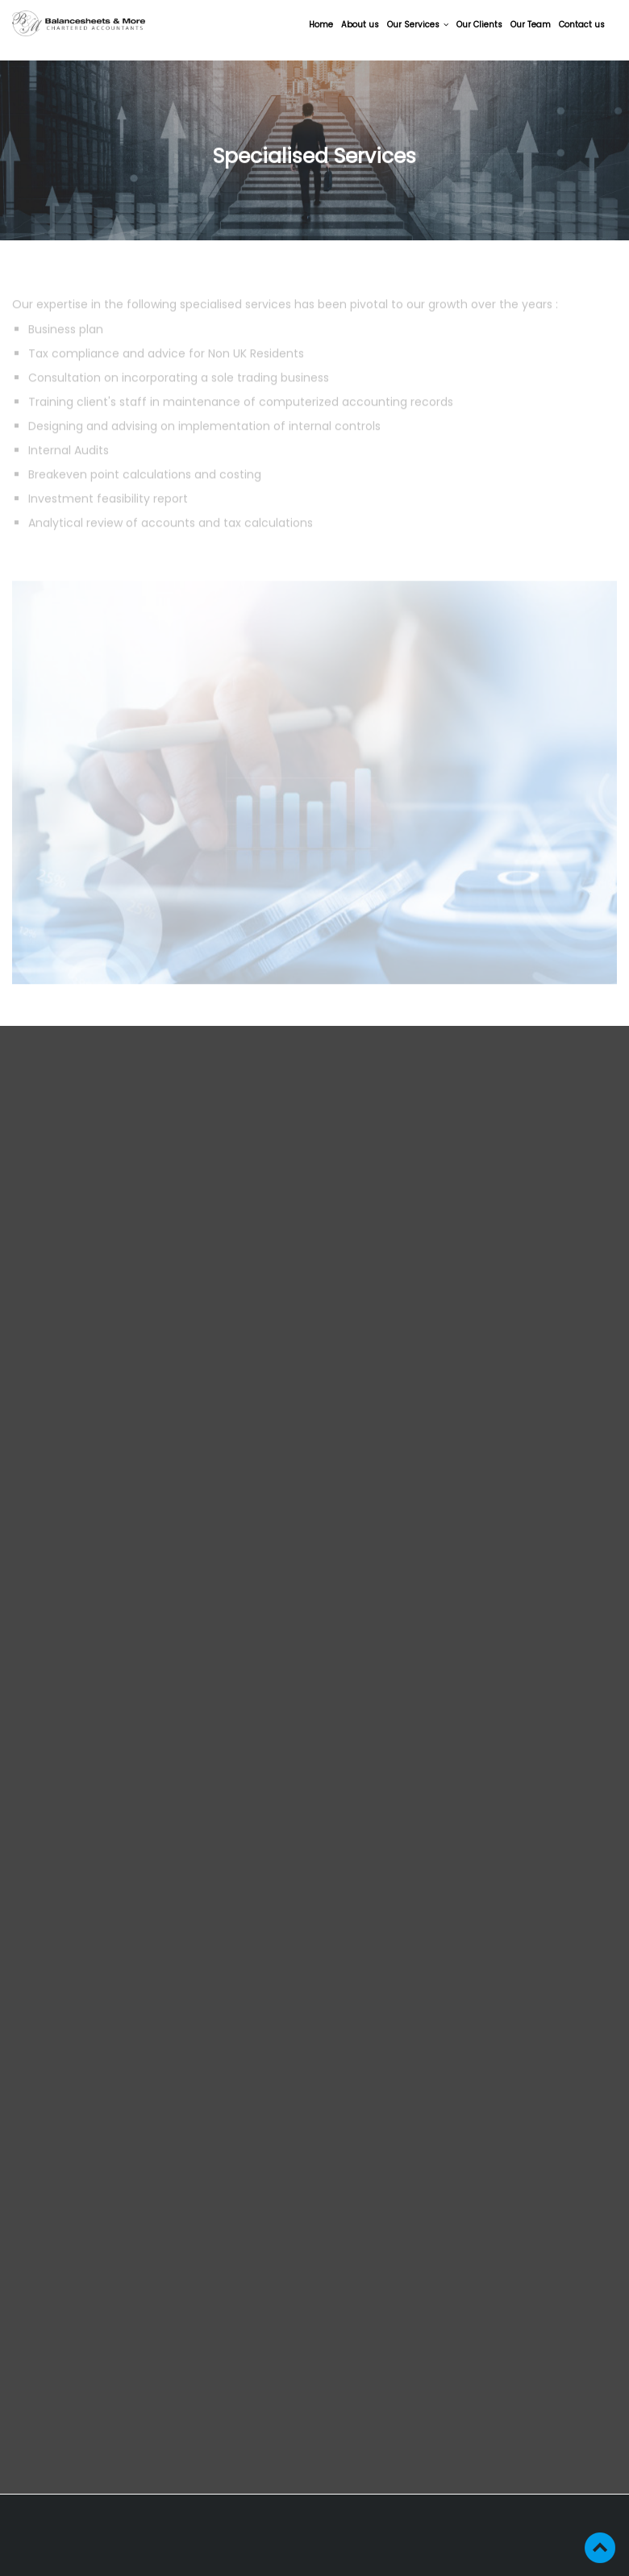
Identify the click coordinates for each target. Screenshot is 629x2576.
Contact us (582, 25)
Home (321, 25)
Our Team (530, 25)
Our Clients (479, 25)
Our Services (417, 25)
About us (360, 25)
